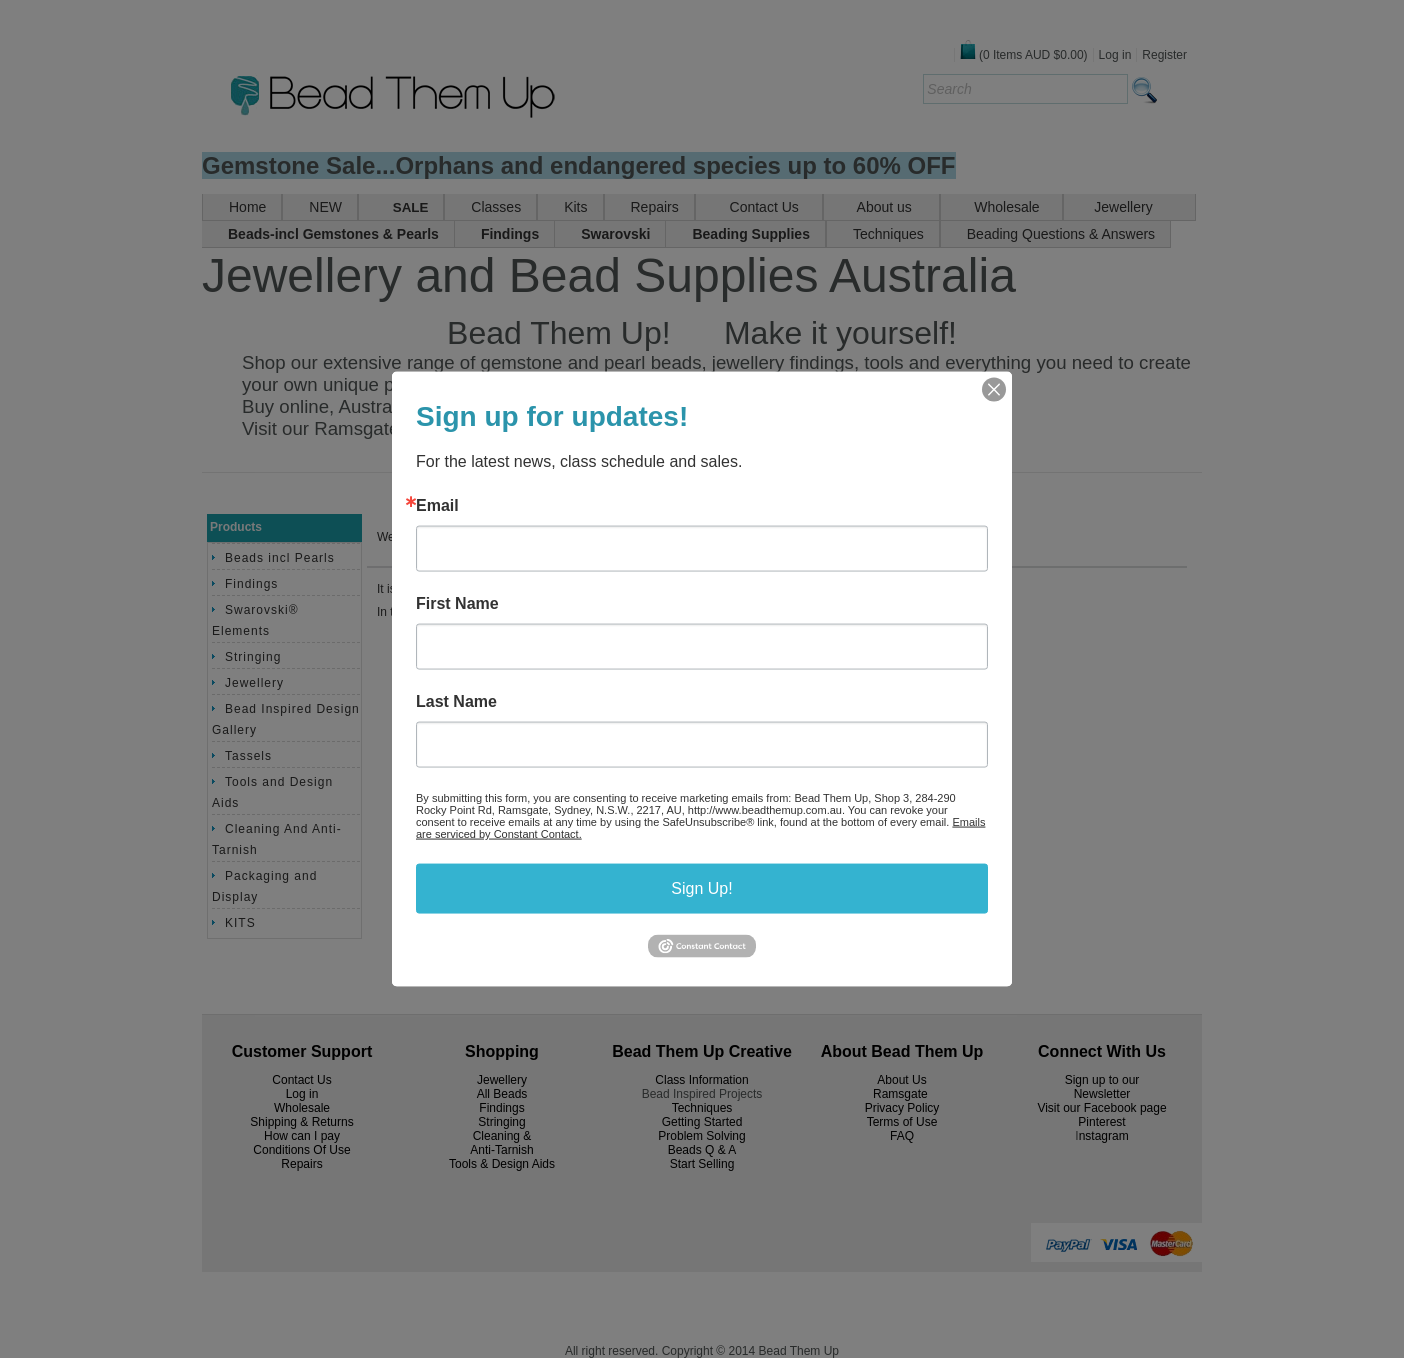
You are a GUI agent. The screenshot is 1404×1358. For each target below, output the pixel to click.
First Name (457, 604)
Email (437, 506)
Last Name (456, 702)
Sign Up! (701, 888)
